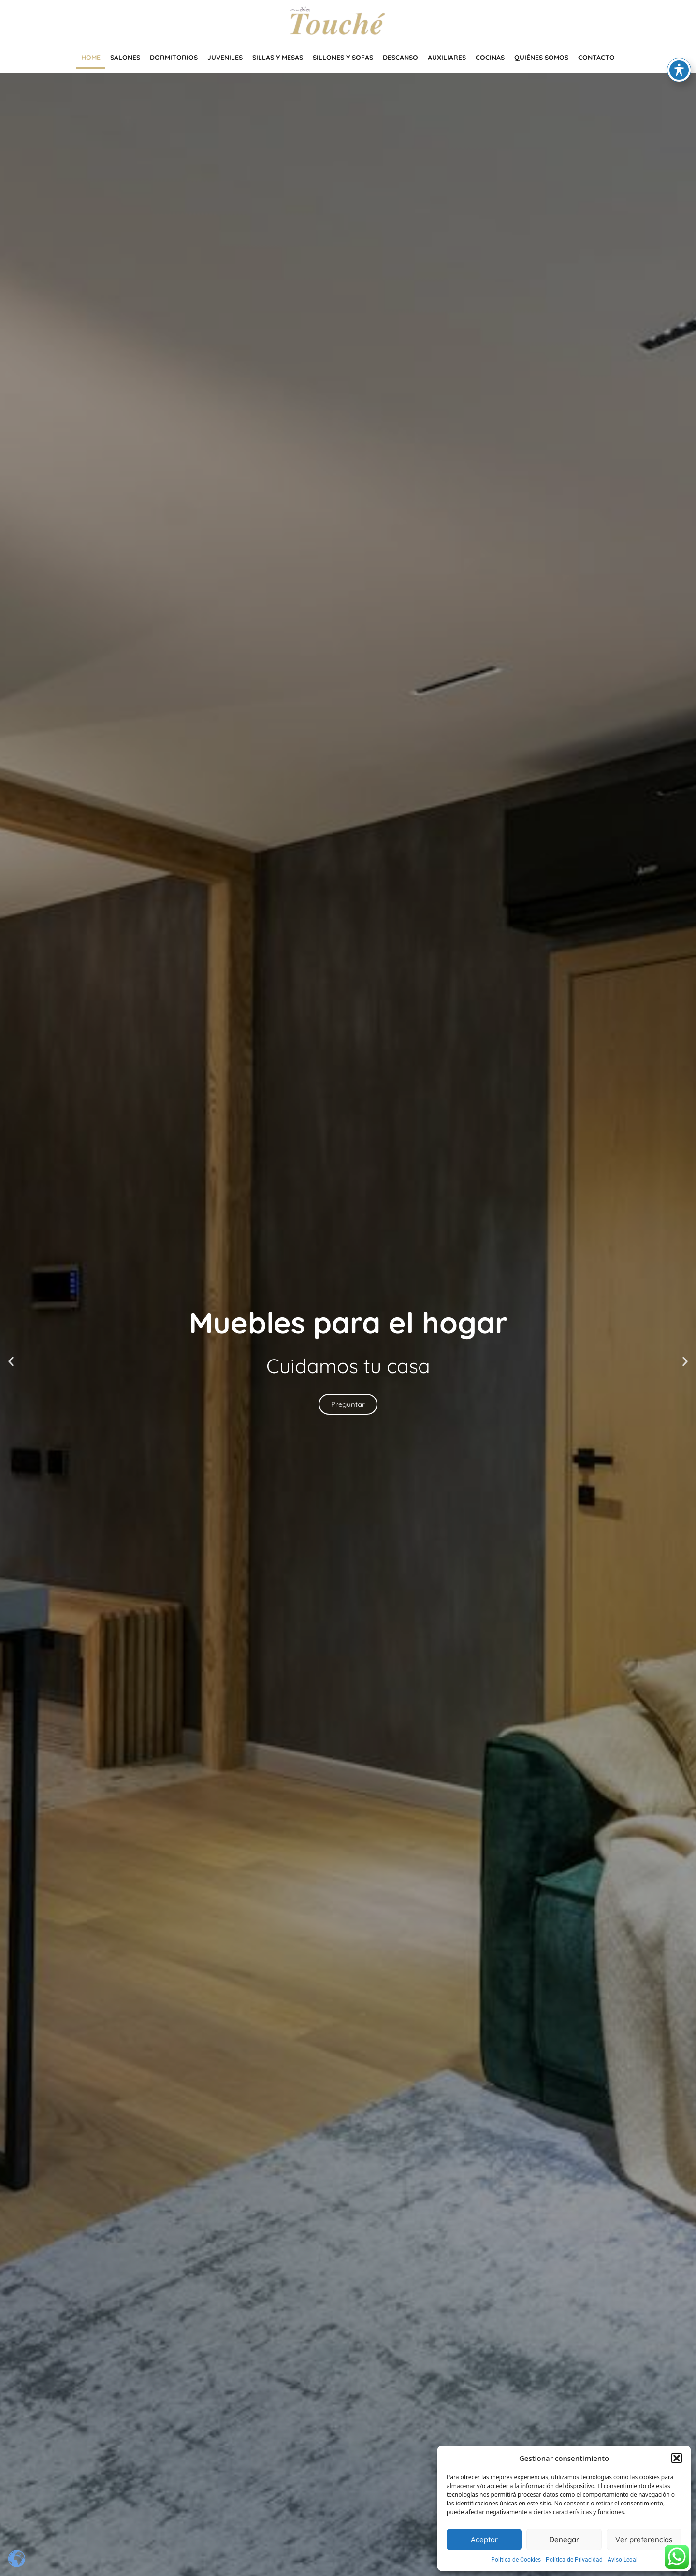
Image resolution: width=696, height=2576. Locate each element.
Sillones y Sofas (343, 57)
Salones (125, 57)
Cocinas (490, 57)
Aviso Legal (623, 2559)
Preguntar (348, 1404)
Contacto (596, 57)
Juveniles (225, 57)
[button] (677, 2458)
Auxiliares (447, 57)
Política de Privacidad (574, 2559)
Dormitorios (174, 57)
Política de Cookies (516, 2559)
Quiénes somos (541, 57)
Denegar (564, 2539)
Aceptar (484, 2539)
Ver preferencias (643, 2539)
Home (91, 57)
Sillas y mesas (277, 57)
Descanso (400, 57)
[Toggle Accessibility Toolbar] (679, 64)
